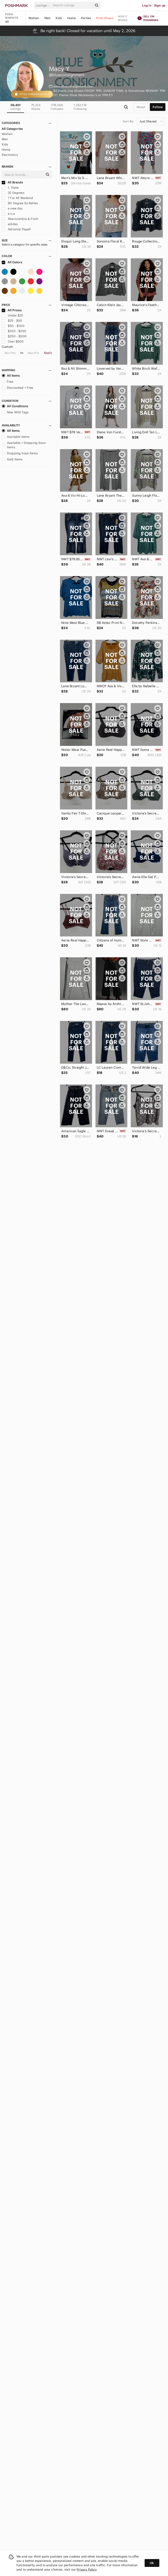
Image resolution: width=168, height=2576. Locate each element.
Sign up (159, 5)
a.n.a (8, 214)
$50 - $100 (13, 326)
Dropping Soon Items (20, 453)
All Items (11, 375)
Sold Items (12, 459)
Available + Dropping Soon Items (24, 445)
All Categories (12, 129)
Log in (147, 5)
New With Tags (15, 412)
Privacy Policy (86, 2569)
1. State (10, 188)
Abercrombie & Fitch (20, 219)
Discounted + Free (17, 388)
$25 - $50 (12, 321)
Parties (86, 18)
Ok (152, 2563)
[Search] (72, 5)
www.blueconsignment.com (73, 86)
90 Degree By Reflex (20, 203)
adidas (10, 224)
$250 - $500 (14, 336)
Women (33, 18)
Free (7, 382)
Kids (59, 18)
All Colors (12, 262)
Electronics (10, 155)
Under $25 (12, 315)
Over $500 (13, 341)
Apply (48, 353)
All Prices (12, 310)
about (140, 107)
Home (71, 18)
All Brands (12, 182)
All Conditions (15, 406)
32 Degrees (13, 193)
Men (47, 18)
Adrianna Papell (16, 229)
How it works (123, 18)
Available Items (15, 437)
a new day (12, 208)
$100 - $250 (14, 331)
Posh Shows (104, 18)
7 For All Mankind (17, 198)
